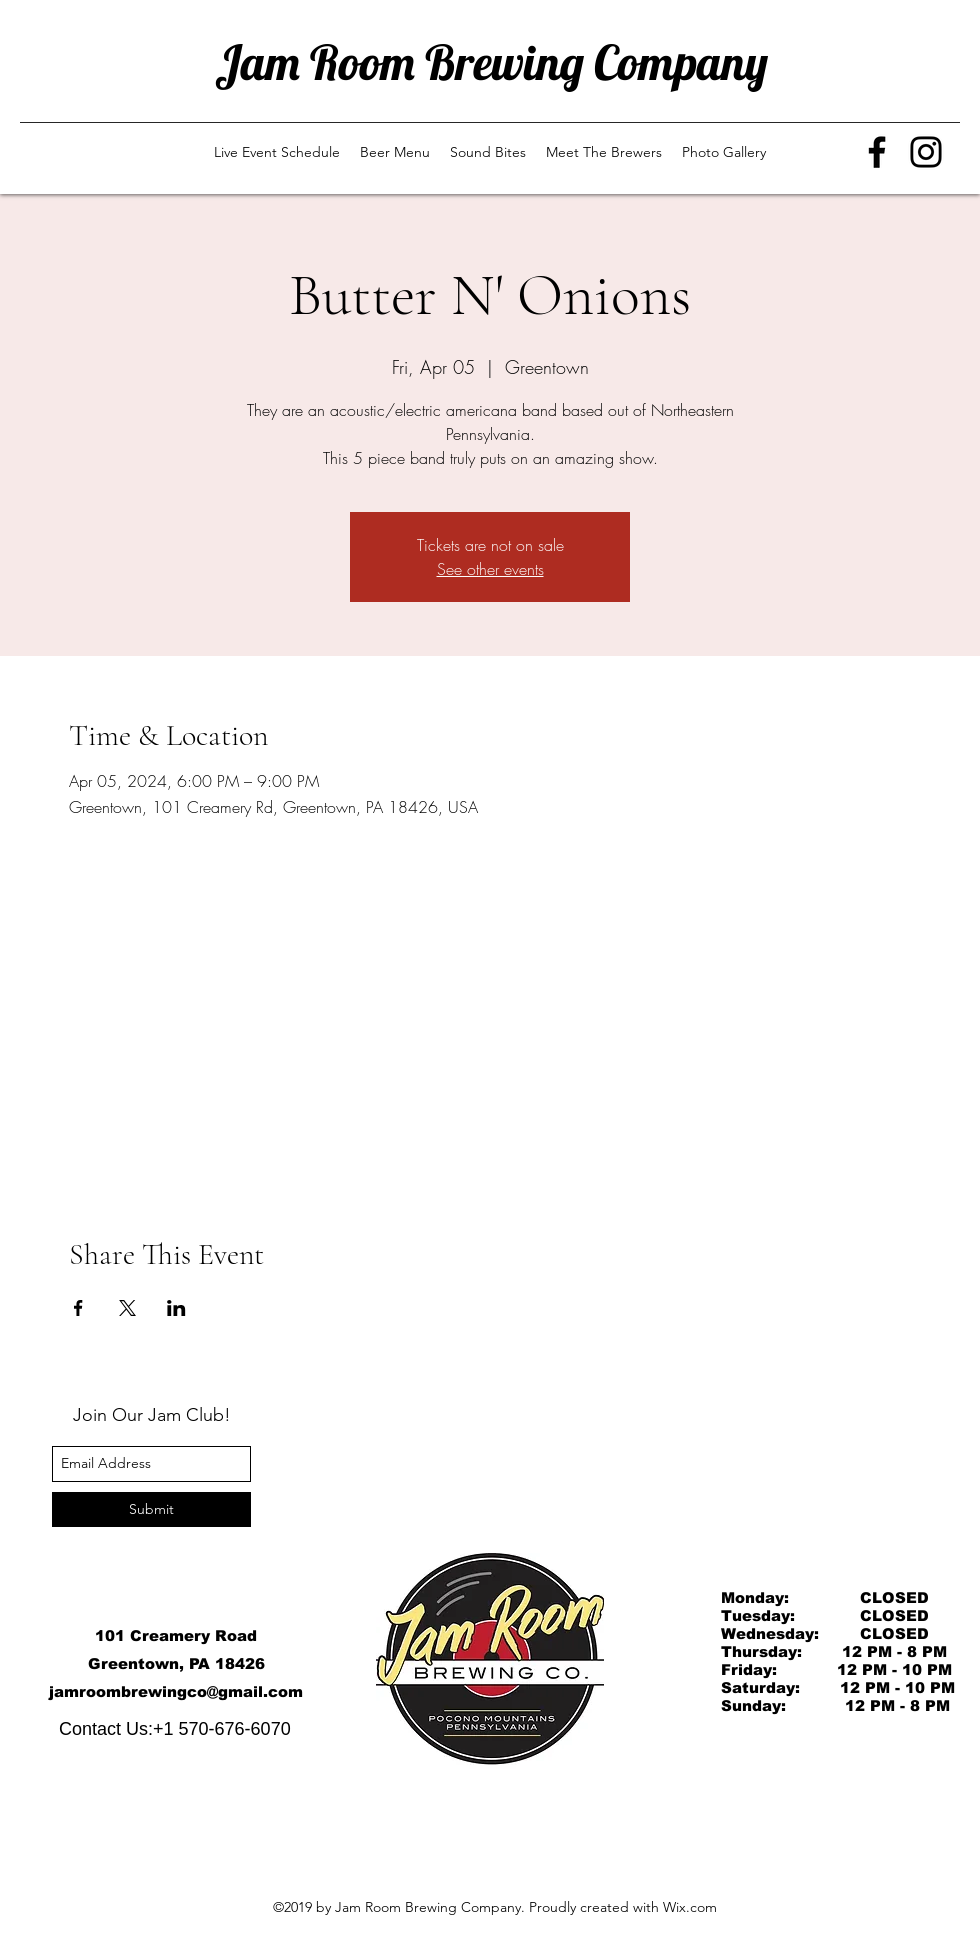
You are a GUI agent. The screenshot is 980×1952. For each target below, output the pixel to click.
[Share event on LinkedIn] (176, 1308)
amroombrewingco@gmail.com (178, 1691)
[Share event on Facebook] (78, 1308)
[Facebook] (877, 152)
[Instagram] (926, 152)
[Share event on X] (127, 1308)
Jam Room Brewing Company (491, 62)
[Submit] (151, 1509)
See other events (490, 569)
